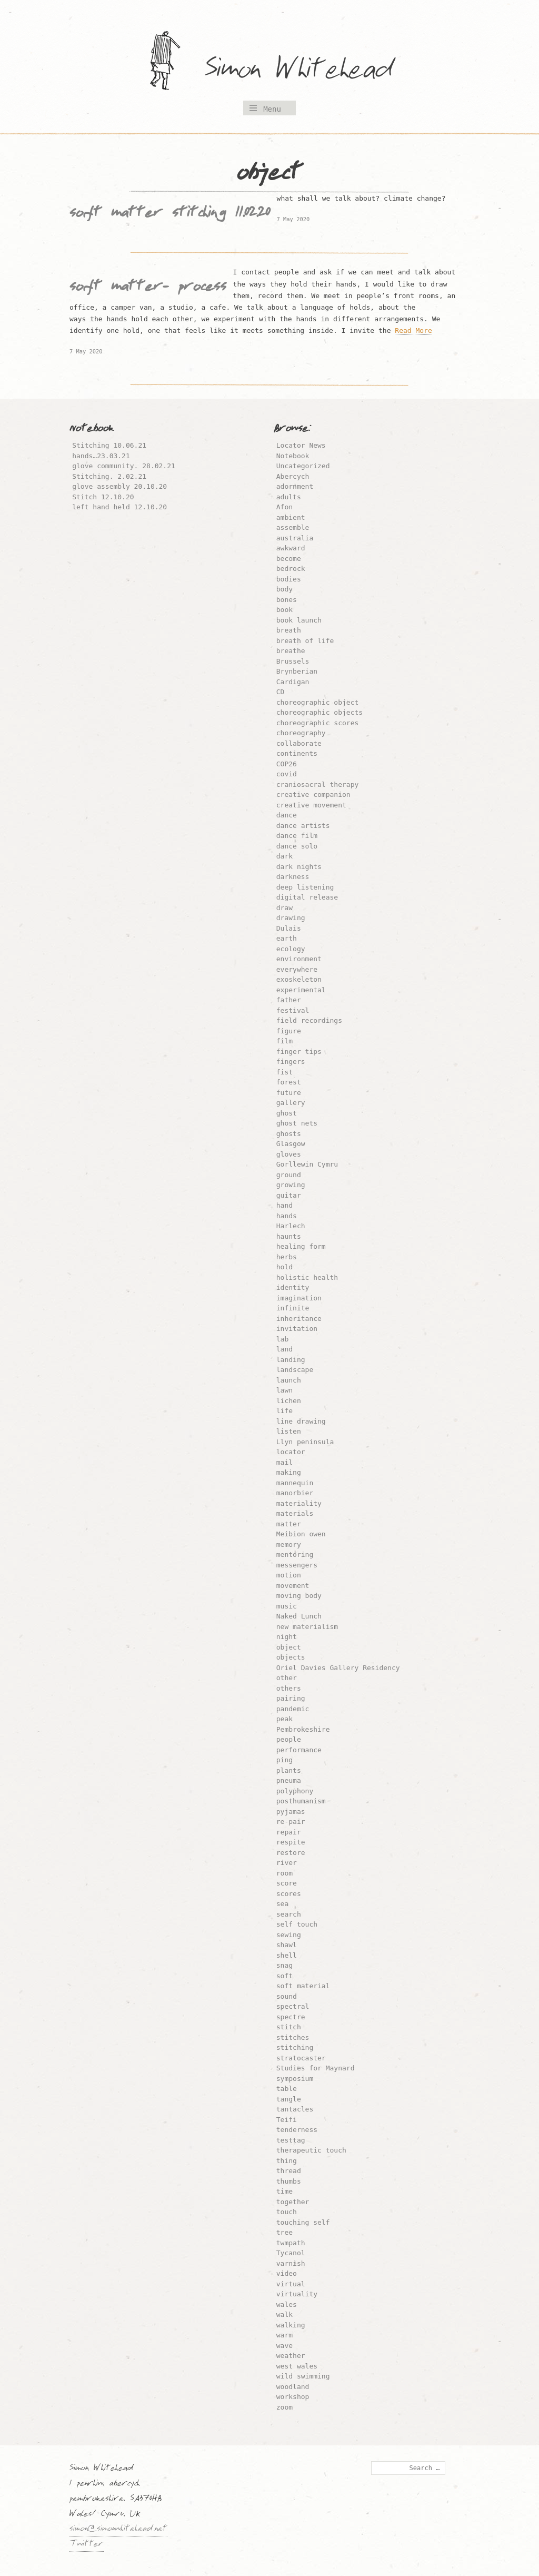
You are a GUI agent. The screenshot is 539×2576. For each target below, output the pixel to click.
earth (286, 938)
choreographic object (317, 702)
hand (284, 1205)
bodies (288, 579)
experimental (301, 990)
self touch (296, 1924)
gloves (288, 1154)
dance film (296, 836)
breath (288, 630)
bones (286, 600)
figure (288, 1031)
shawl (286, 1945)
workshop (293, 2397)
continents (296, 753)
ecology (290, 949)
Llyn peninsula (305, 1442)
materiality (299, 1503)
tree (284, 2232)
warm (284, 2335)
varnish (290, 2263)
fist (284, 1072)
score (286, 1883)
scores (288, 1894)
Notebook (293, 456)
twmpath (290, 2243)
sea (282, 1904)
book (284, 610)
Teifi (286, 2120)
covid (286, 774)
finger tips (299, 1051)
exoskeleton (299, 979)
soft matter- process (147, 288)
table (286, 2089)
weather (290, 2356)
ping (284, 1760)
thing (286, 2161)
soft (284, 1976)
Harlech (290, 1226)
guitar (288, 1195)
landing (290, 1360)
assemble (293, 527)
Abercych (293, 476)
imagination (299, 1298)
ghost (286, 1113)
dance (286, 815)
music (286, 1606)
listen (288, 1431)
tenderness (296, 2130)
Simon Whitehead (309, 71)
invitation (296, 1329)
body (284, 589)
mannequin (294, 1483)
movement (293, 1586)
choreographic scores (317, 723)
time (284, 2191)
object (288, 1647)
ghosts (288, 1134)
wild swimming (303, 2376)
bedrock (290, 569)
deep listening (305, 887)
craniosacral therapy (317, 784)
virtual (290, 2284)
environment (299, 959)
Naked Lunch (299, 1616)
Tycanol (290, 2253)
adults (288, 497)
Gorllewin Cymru (307, 1164)
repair (288, 1832)
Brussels (293, 661)
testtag (290, 2140)
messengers (296, 1565)
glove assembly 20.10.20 (119, 486)
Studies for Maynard (315, 2068)
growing (290, 1185)
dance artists (303, 826)
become (288, 558)
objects (290, 1657)
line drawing (301, 1421)
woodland (293, 2387)
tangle (288, 2099)
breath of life (305, 641)
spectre (290, 2017)
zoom (284, 2407)
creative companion (313, 794)
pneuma (288, 1780)
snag (284, 1965)
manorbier (294, 1493)
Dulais (288, 928)
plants (288, 1770)
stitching (294, 2047)
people (288, 1739)
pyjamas (290, 1811)
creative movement (311, 805)
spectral (293, 2006)
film (284, 1041)
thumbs (288, 2181)
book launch (299, 620)
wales (286, 2304)
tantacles (294, 2109)
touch (286, 2212)
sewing (288, 1935)
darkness (293, 877)
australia (294, 538)
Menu (272, 109)
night (286, 1637)
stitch (288, 2027)
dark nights (299, 867)
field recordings (309, 1020)
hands (286, 1216)
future (288, 1093)
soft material (303, 1986)
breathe (290, 651)
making (288, 1472)
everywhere (296, 969)
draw (284, 908)
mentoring (294, 1554)
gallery (290, 1103)
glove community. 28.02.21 (123, 466)
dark (284, 856)
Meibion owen (301, 1534)
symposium (294, 2078)
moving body (299, 1596)
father (288, 1000)
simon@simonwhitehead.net (118, 2529)
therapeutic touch (311, 2150)
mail (284, 1462)
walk (284, 2314)
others (288, 1688)
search (288, 1914)
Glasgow (290, 1144)
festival (293, 1010)
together (293, 2202)
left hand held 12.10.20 (119, 507)
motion (288, 1575)
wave (284, 2346)
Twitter (86, 2545)
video (286, 2273)
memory (288, 1544)
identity (293, 1287)
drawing (290, 918)
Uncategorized (303, 466)
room (284, 1873)
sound (286, 1996)
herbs (286, 1257)
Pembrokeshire (303, 1729)
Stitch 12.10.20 (103, 497)
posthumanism (301, 1801)
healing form (301, 1246)
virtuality (296, 2294)
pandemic (293, 1709)
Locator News (301, 445)
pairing (290, 1698)
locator (290, 1452)
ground (288, 1175)
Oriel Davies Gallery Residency (338, 1668)
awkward (290, 548)
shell (286, 1955)
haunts (288, 1236)
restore (290, 1853)
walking (290, 2325)
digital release (307, 897)
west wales (296, 2366)
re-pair (290, 1821)
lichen (288, 1401)
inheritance (299, 1318)
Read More (413, 330)
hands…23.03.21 (101, 456)
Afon (284, 507)
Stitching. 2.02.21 (109, 476)
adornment (294, 486)
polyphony (294, 1791)
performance (299, 1750)
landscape (294, 1370)
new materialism (307, 1627)
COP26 (286, 764)
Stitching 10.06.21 (109, 445)
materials (294, 1513)
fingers (290, 1061)
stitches (293, 2037)
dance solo (296, 846)
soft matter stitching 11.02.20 (169, 214)
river (286, 1863)
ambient (290, 517)
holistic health (307, 1277)
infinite (293, 1308)
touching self (303, 2222)
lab (282, 1339)
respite (290, 1842)
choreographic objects (319, 712)
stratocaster (301, 2058)
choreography (301, 733)
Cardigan (293, 682)
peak (284, 1719)
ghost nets (296, 1123)
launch (288, 1380)
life (284, 1411)
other (286, 1678)
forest (288, 1082)
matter (288, 1524)
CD (280, 692)
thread (288, 2171)
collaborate (299, 743)
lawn (284, 1390)
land (284, 1349)
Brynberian (296, 671)
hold (284, 1267)
